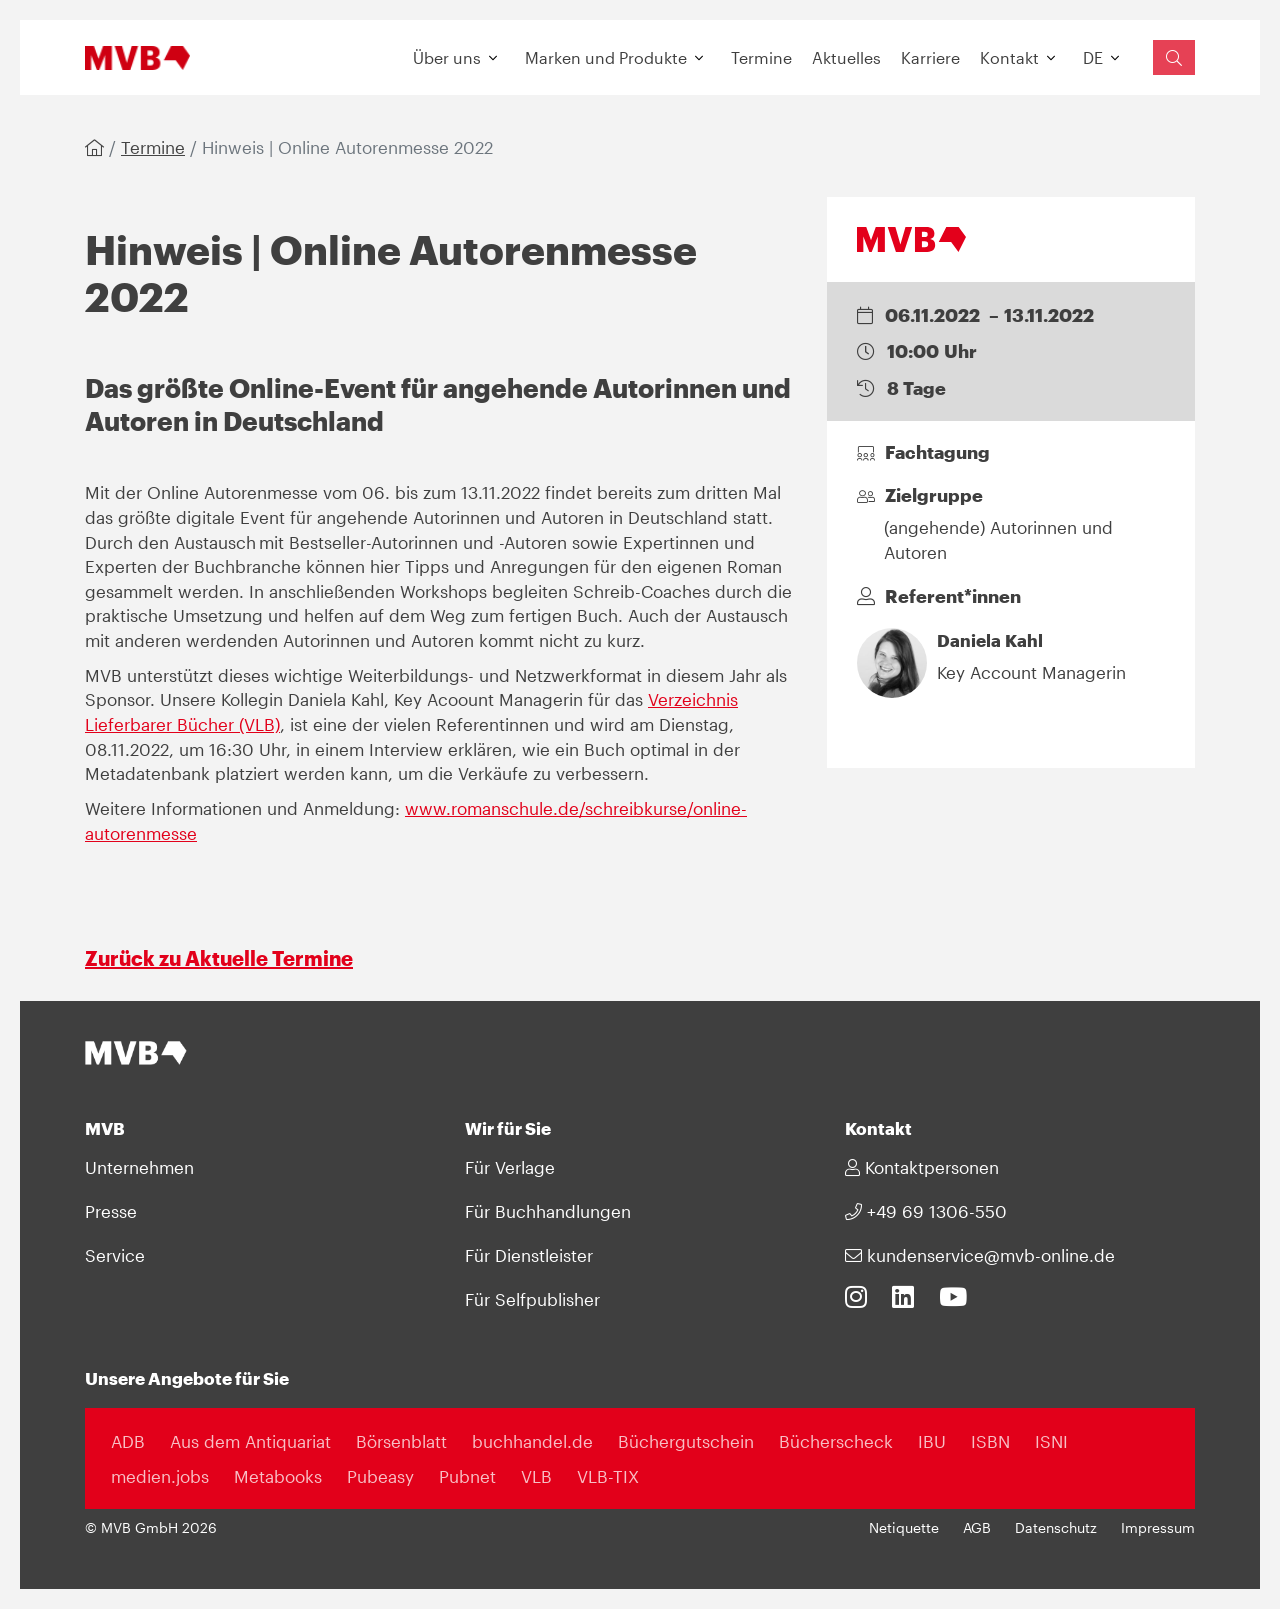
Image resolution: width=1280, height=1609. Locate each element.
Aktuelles (846, 57)
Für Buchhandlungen (548, 1211)
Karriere (930, 57)
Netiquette (904, 1528)
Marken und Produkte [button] (606, 57)
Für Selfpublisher (532, 1299)
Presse (111, 1211)
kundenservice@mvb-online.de (980, 1255)
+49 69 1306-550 (926, 1211)
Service (115, 1255)
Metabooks (278, 1476)
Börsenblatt (401, 1441)
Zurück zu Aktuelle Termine (219, 958)
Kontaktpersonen (922, 1167)
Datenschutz (1056, 1528)
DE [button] (1093, 57)
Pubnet (467, 1476)
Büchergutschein (686, 1441)
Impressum (1158, 1528)
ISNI (1051, 1441)
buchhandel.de (532, 1441)
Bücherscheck (836, 1441)
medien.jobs (160, 1476)
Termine (761, 57)
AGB (977, 1528)
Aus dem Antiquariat (250, 1441)
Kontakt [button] (1009, 57)
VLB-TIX (608, 1476)
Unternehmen (139, 1167)
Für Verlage (510, 1167)
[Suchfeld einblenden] (1174, 57)
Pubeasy (380, 1476)
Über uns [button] (447, 57)
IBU (932, 1441)
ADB (128, 1441)
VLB (536, 1476)
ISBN (990, 1441)
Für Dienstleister (529, 1255)
